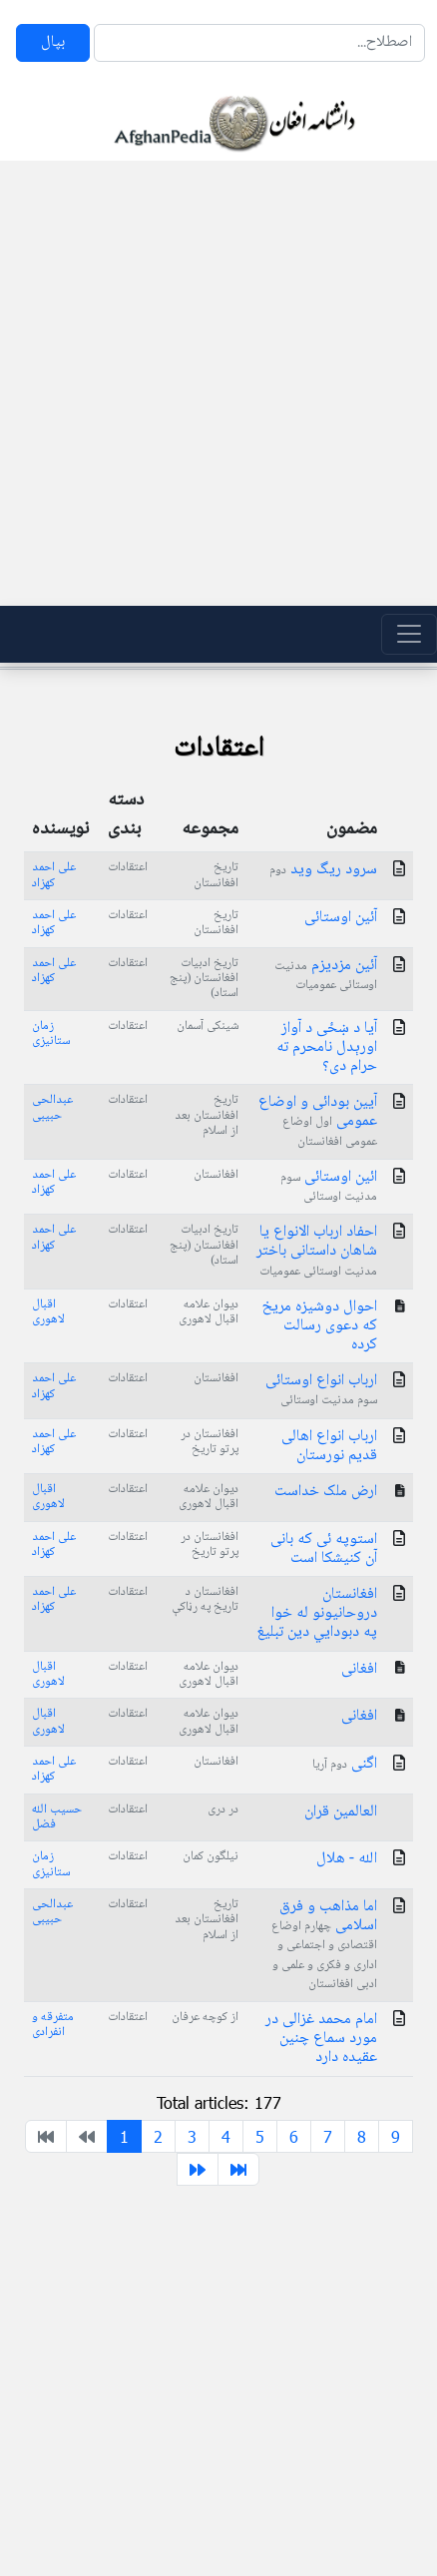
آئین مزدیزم (325, 974)
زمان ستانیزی (51, 1033)
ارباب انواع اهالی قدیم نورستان (329, 1446)
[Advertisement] (212, 383)
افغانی (359, 1669)
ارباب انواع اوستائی (321, 1389)
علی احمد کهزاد (54, 874)
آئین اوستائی (340, 917)
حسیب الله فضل (57, 1817)
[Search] (259, 43)
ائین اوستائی (328, 1186)
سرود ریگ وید (323, 869)
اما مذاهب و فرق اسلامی (324, 1944)
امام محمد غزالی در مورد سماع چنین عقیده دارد (321, 2038)
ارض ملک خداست (325, 1491)
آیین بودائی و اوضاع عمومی (317, 1120)
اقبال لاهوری (48, 1311)
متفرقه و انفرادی (53, 2024)
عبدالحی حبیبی (52, 1107)
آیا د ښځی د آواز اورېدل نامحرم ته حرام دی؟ (326, 1047)
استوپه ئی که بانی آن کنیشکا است (323, 1549)
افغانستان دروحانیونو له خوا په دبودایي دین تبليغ (316, 1613)
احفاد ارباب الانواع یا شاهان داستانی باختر (316, 1250)
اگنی (344, 1764)
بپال (53, 42)
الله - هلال (346, 1858)
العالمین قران (340, 1812)
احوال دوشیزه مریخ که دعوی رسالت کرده (319, 1325)
